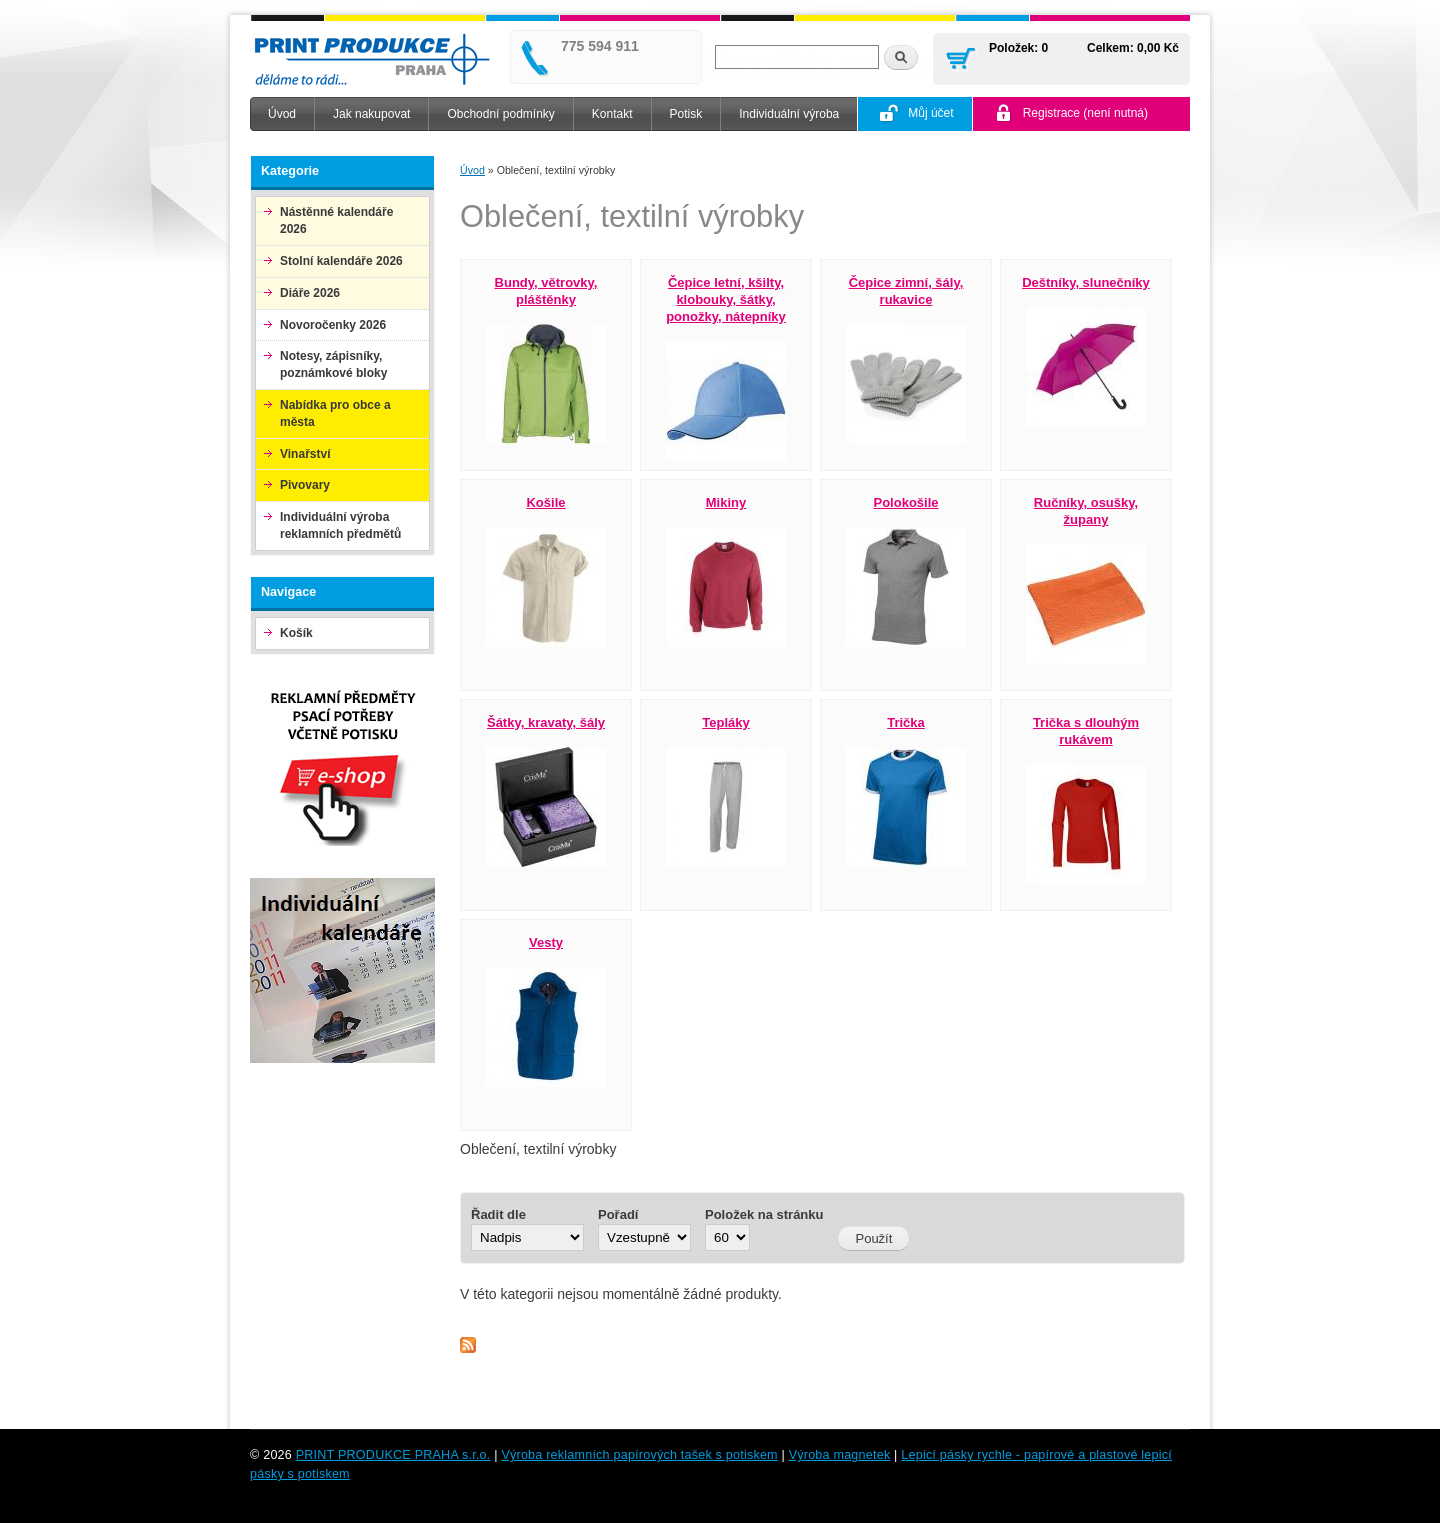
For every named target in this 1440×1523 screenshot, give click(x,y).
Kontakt (612, 114)
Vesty (546, 942)
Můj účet (930, 113)
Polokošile (905, 502)
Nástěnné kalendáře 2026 (336, 220)
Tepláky (725, 722)
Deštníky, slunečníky (1086, 282)
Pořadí (618, 1214)
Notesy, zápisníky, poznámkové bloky (333, 364)
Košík (296, 633)
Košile (545, 502)
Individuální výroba (789, 114)
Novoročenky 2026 (333, 325)
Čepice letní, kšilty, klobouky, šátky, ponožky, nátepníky (726, 299)
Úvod (282, 114)
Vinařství (305, 454)
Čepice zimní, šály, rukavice (906, 291)
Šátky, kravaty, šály (546, 722)
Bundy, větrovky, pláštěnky (546, 291)
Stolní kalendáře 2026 (341, 261)
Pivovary (305, 485)
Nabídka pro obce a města (335, 413)
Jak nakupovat (371, 114)
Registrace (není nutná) (1085, 113)
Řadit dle (498, 1214)
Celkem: (1110, 48)
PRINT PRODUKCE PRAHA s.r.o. (393, 1455)
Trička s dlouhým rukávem (1086, 731)
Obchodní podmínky (500, 114)
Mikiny (726, 502)
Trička (906, 722)
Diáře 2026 (310, 293)
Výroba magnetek (840, 1455)
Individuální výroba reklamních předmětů (340, 525)
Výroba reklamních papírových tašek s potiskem (639, 1455)
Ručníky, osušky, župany (1086, 511)
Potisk (686, 114)
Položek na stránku (764, 1214)
